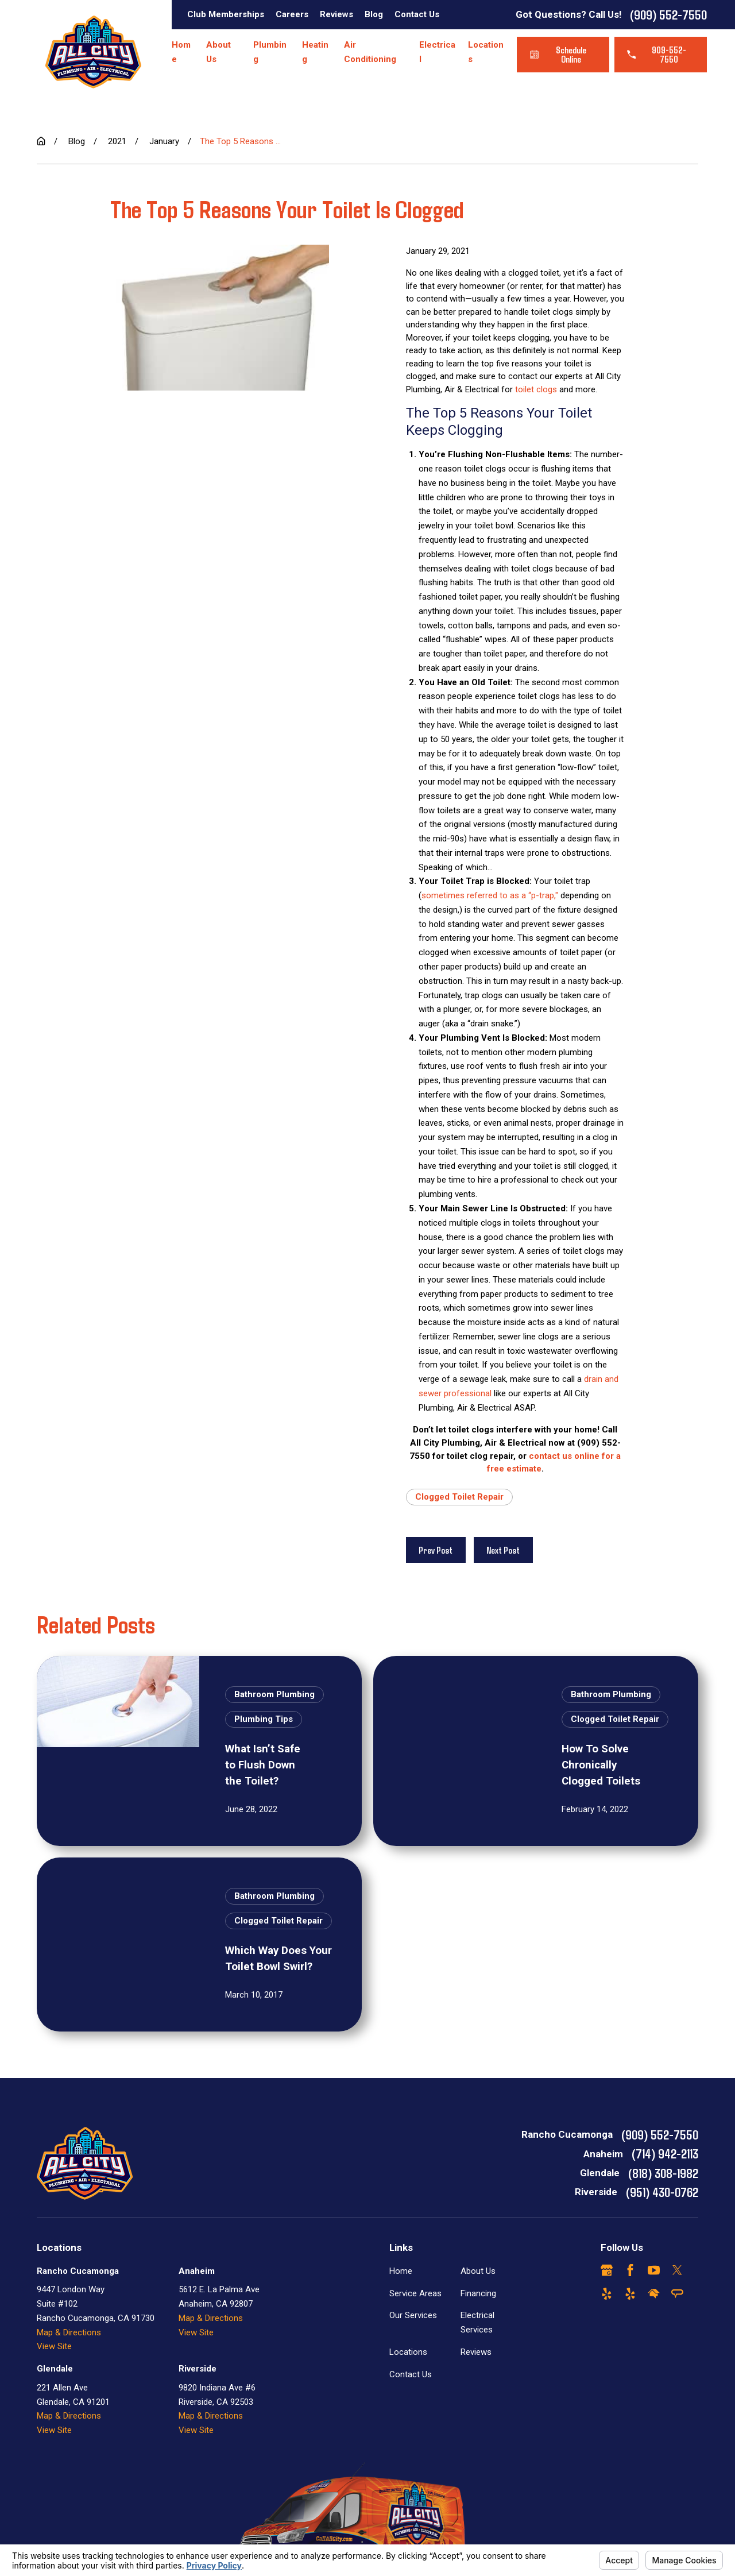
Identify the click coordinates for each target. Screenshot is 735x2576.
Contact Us (416, 14)
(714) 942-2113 (665, 2153)
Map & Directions (69, 2332)
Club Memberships (225, 14)
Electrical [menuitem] (437, 52)
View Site (54, 2346)
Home (400, 2271)
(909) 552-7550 (668, 14)
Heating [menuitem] (315, 52)
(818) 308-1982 (663, 2172)
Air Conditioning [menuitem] (370, 52)
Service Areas (415, 2293)
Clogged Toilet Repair (459, 1497)
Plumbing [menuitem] (270, 52)
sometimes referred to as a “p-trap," (490, 895)
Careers (292, 14)
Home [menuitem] (181, 52)
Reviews (336, 14)
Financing (478, 2293)
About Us (478, 2271)
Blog (374, 14)
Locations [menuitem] (486, 52)
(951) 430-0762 (662, 2191)
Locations (408, 2352)
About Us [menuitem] (218, 52)
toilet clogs (536, 389)
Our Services (413, 2315)
